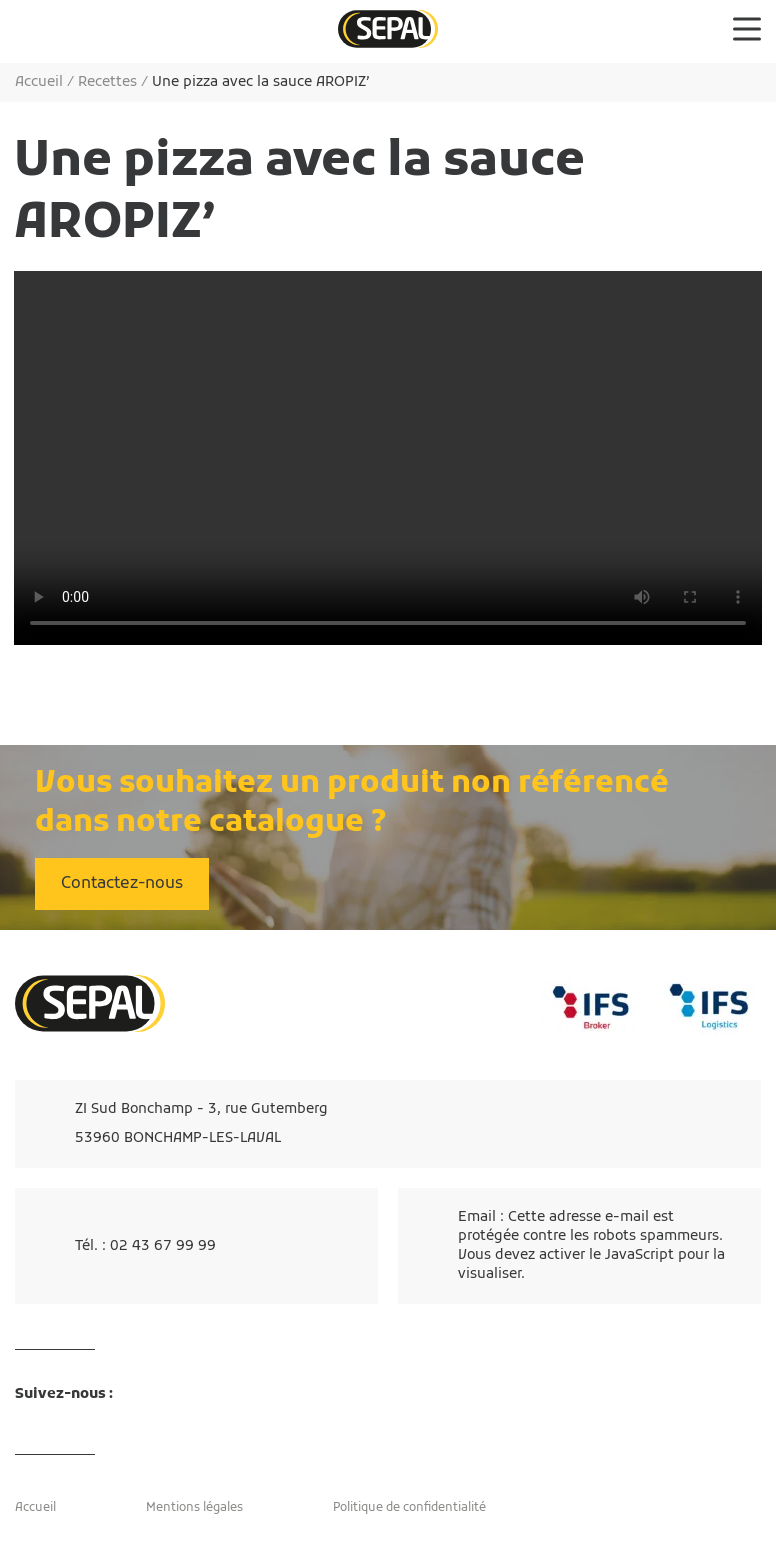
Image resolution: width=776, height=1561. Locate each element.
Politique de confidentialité (409, 1508)
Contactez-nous (122, 884)
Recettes (107, 82)
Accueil (39, 82)
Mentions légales (194, 1508)
